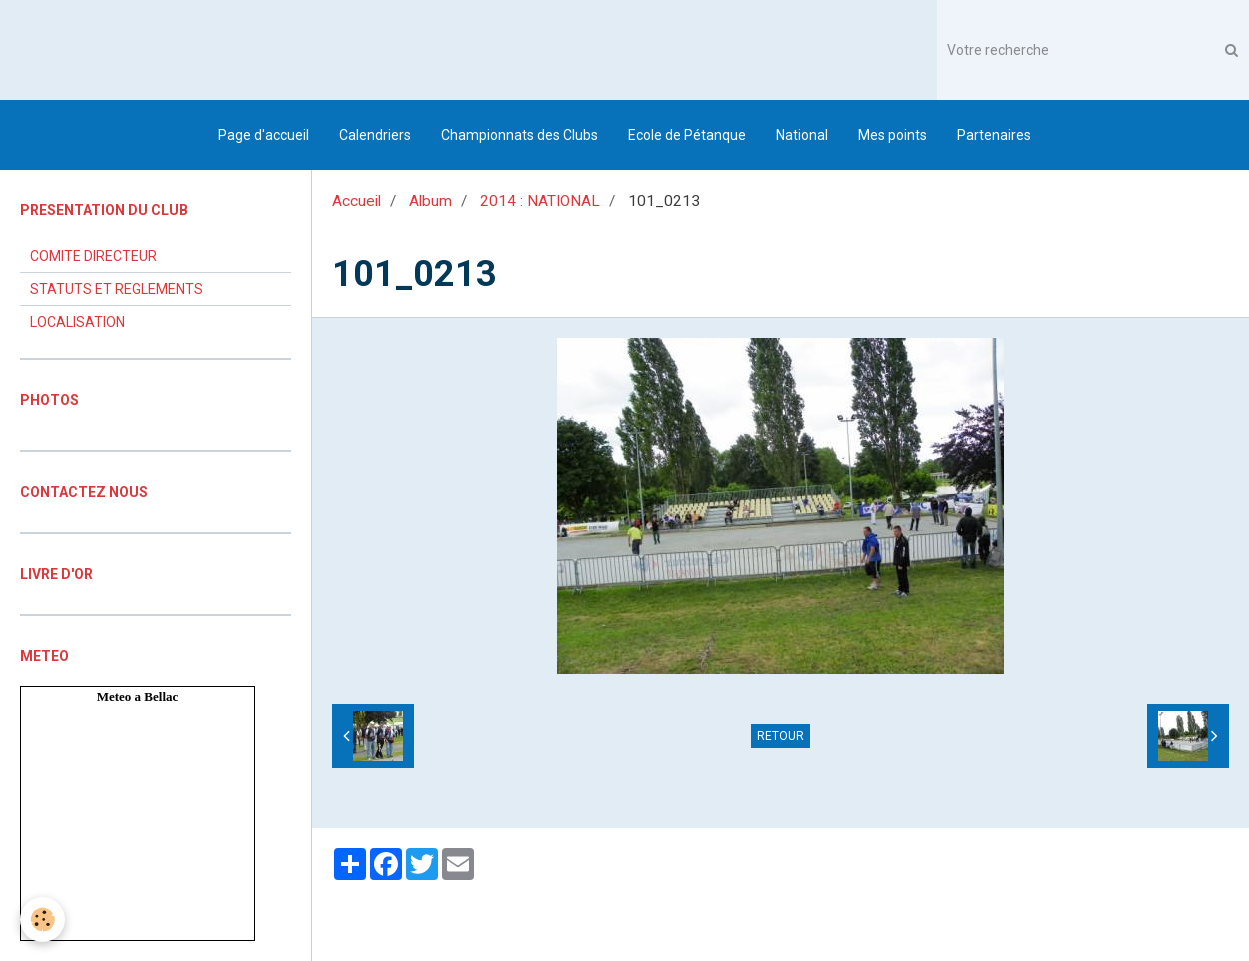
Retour (780, 736)
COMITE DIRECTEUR (93, 256)
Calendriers (375, 135)
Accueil (356, 201)
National (802, 135)
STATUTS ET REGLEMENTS (116, 289)
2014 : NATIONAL (540, 201)
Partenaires (994, 135)
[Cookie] (42, 919)
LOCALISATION (77, 322)
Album (430, 201)
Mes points (892, 135)
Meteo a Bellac (138, 696)
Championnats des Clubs (519, 135)
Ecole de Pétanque (687, 135)
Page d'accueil (263, 135)
